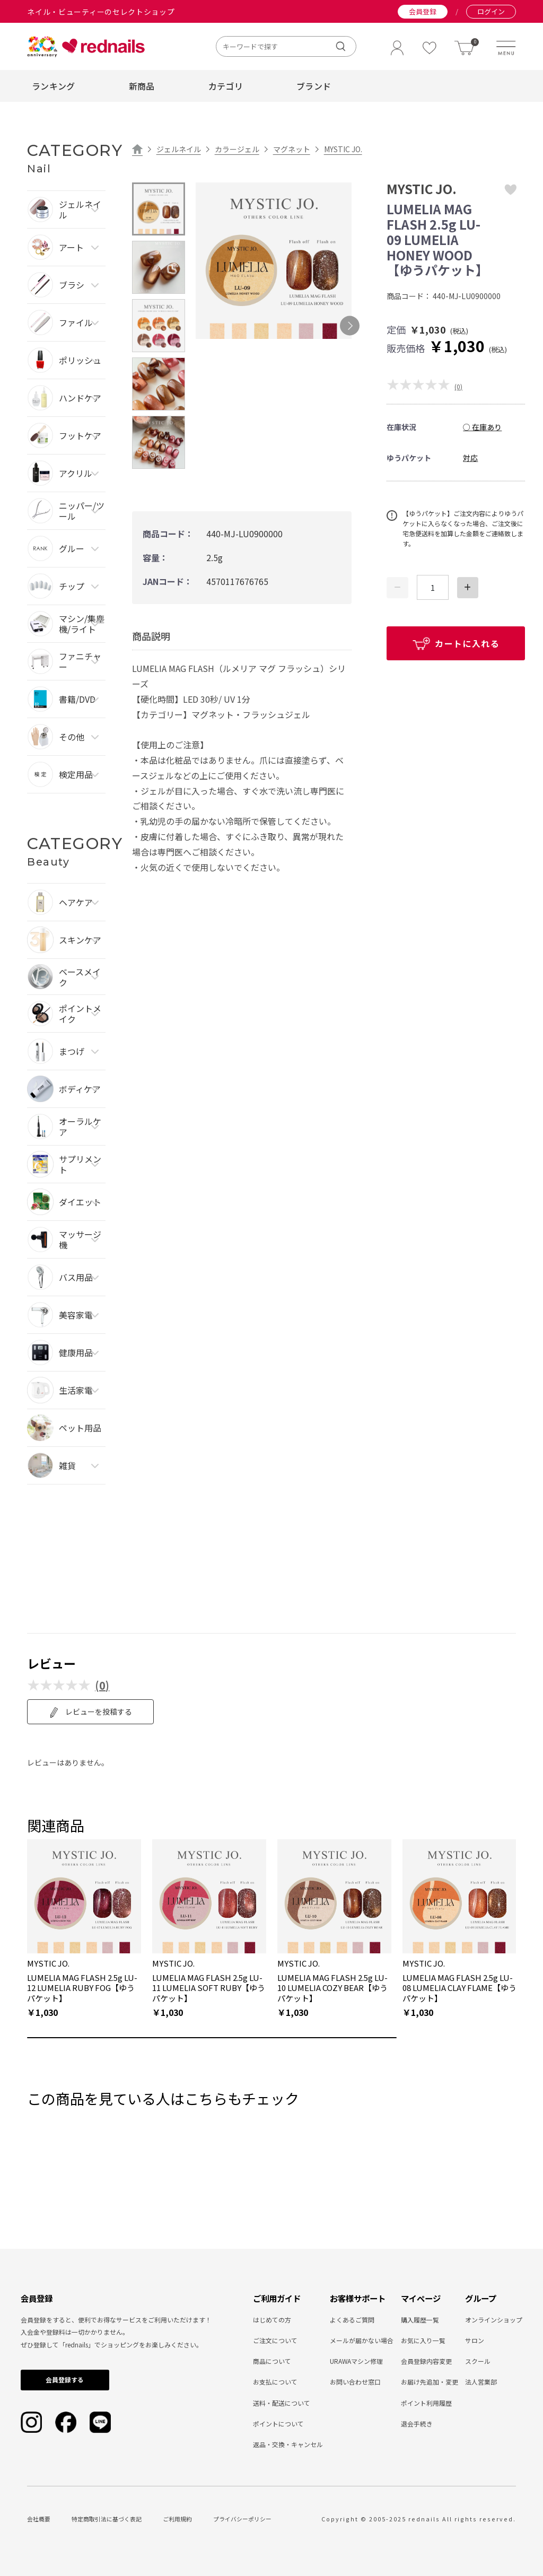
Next (350, 326)
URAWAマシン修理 (356, 2360)
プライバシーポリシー (242, 2519)
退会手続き (417, 2423)
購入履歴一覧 (420, 2319)
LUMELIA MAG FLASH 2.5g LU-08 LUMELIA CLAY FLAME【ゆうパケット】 (459, 1988)
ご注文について (275, 2340)
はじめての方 (272, 2319)
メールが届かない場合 (361, 2340)
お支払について (275, 2381)
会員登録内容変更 (426, 2360)
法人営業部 (481, 2381)
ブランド (313, 86)
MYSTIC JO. (343, 149)
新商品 (142, 86)
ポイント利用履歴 (426, 2402)
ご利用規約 (177, 2519)
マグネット (291, 149)
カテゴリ (225, 86)
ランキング (53, 86)
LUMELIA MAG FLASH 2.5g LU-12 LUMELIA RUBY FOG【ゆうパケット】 (82, 1988)
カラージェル (237, 149)
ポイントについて (278, 2423)
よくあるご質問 (352, 2319)
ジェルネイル (178, 149)
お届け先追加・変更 (429, 2381)
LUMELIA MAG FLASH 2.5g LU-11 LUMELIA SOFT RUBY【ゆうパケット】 (208, 1988)
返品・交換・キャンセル (288, 2444)
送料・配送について (281, 2402)
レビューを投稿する (90, 1712)
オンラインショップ (493, 2319)
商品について (272, 2360)
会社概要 (38, 2519)
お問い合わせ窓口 (355, 2381)
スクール (478, 2360)
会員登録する (65, 2379)
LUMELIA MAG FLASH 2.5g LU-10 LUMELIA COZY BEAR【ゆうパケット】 (332, 1988)
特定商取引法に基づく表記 (107, 2519)
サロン (474, 2340)
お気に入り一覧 (423, 2340)
